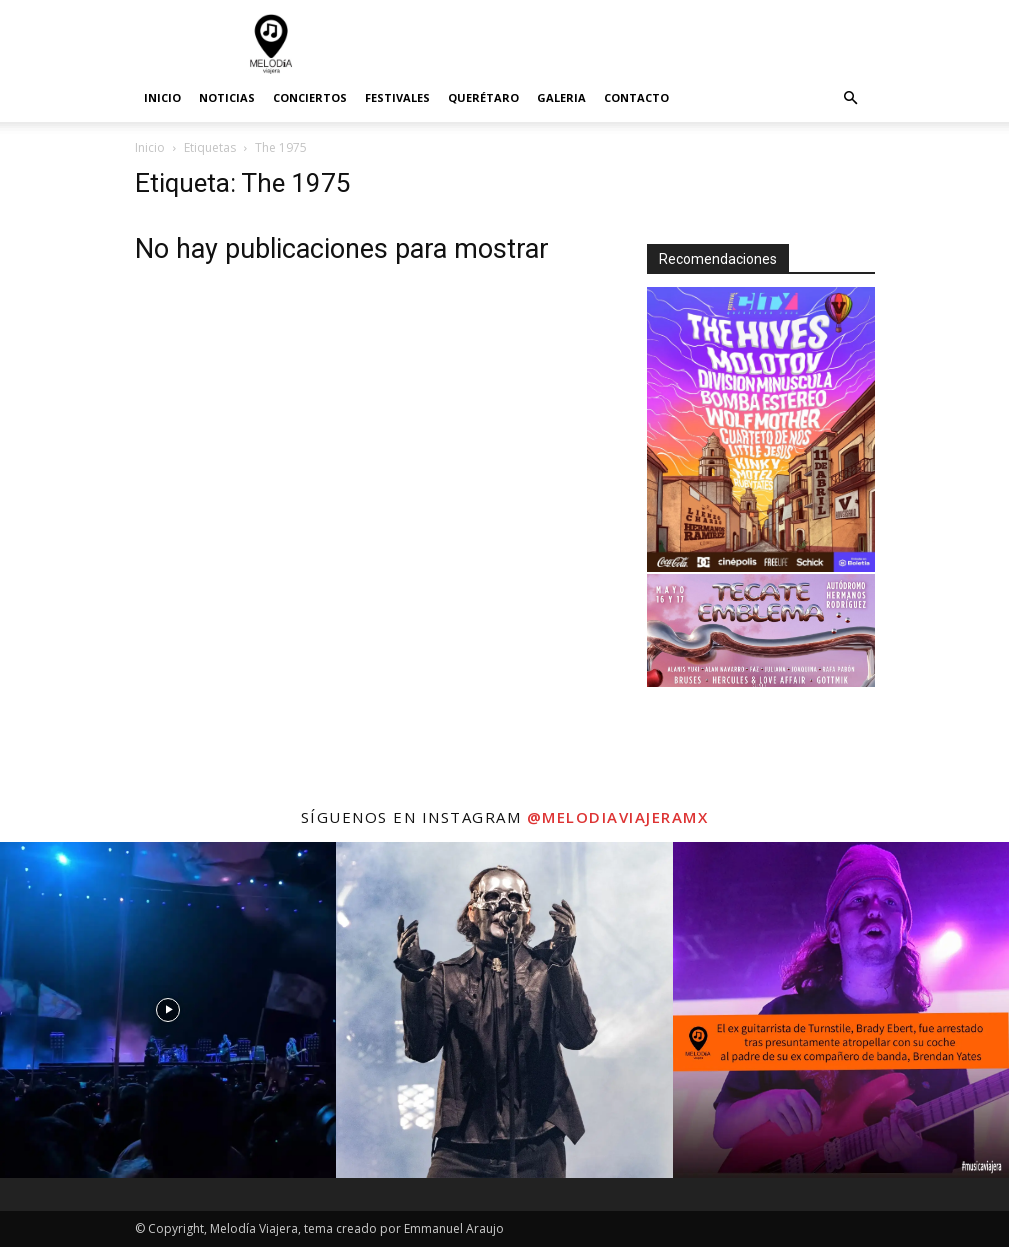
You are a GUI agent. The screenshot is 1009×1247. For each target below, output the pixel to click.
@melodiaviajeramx (618, 817)
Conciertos (310, 97)
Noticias (227, 97)
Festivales (397, 97)
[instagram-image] (168, 1010)
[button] (851, 98)
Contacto (636, 97)
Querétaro (483, 97)
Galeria (561, 97)
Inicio (162, 97)
